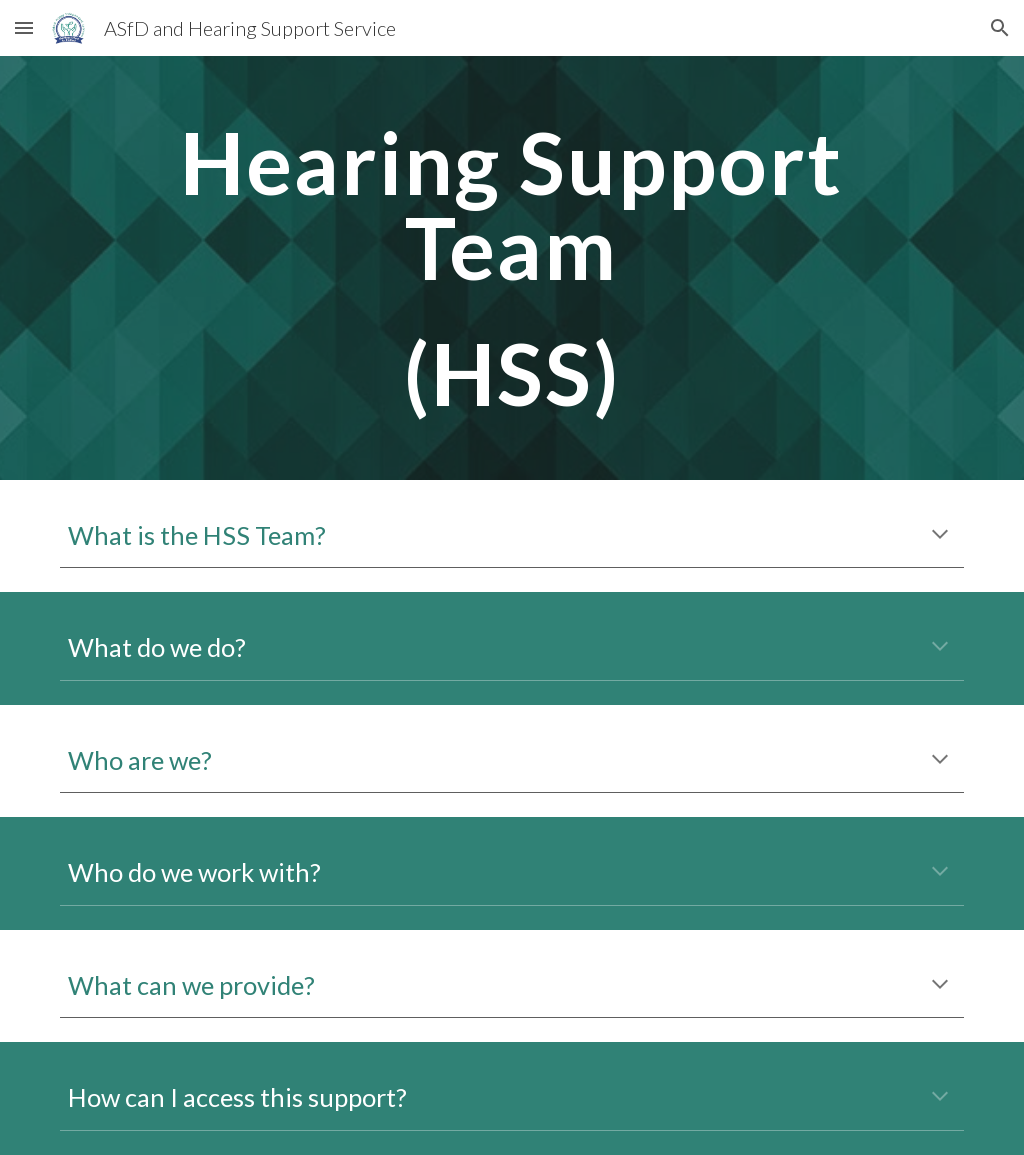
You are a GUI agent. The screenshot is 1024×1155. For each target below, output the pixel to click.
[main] (512, 268)
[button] (24, 27)
